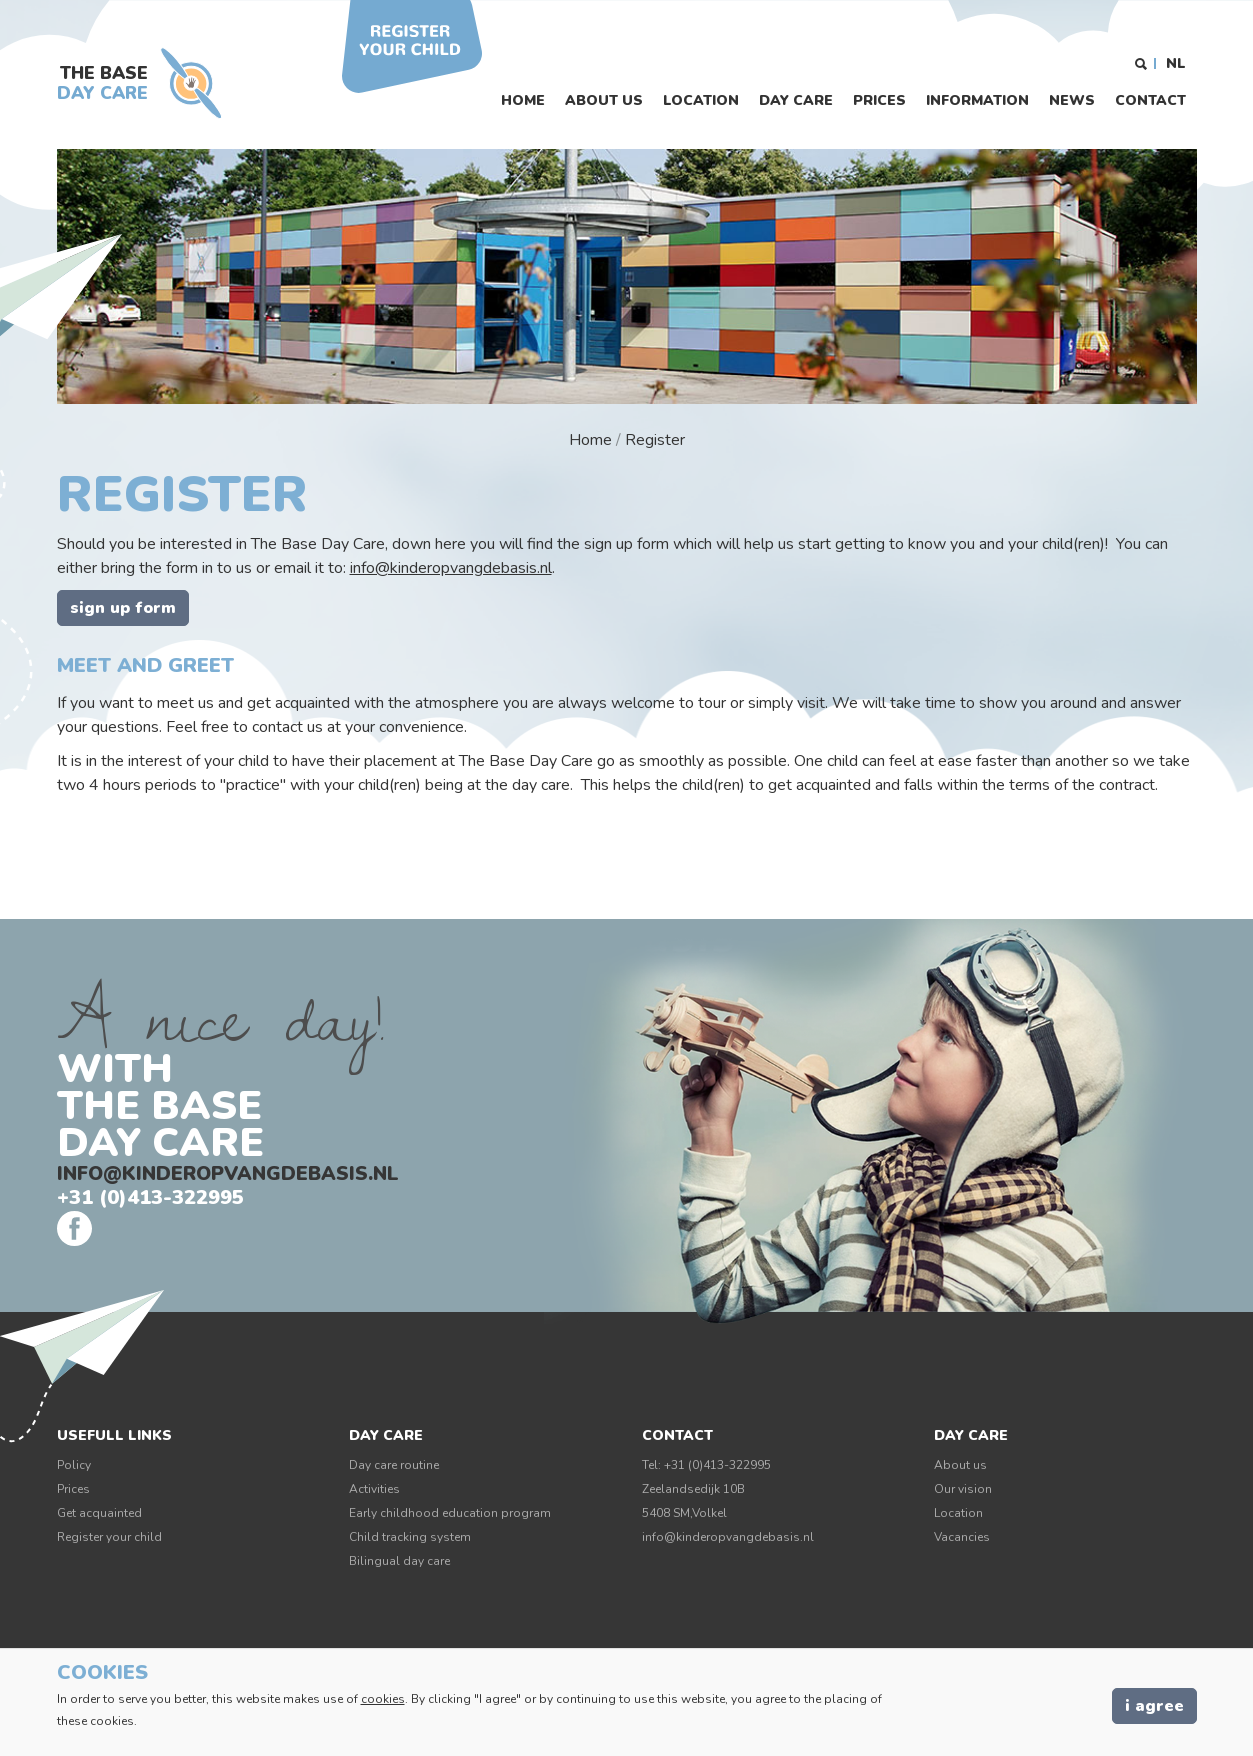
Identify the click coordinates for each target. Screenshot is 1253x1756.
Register (655, 440)
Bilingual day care (399, 1561)
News (1072, 100)
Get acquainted (99, 1513)
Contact (1150, 100)
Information (977, 100)
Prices (879, 100)
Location (701, 100)
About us (604, 100)
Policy (74, 1465)
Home (523, 100)
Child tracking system (410, 1537)
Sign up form (123, 608)
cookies (383, 1699)
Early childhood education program (450, 1513)
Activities (374, 1489)
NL (1176, 63)
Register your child (109, 1537)
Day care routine (394, 1465)
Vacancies (962, 1537)
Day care (796, 100)
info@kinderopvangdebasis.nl (451, 568)
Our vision (963, 1489)
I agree (1154, 1706)
